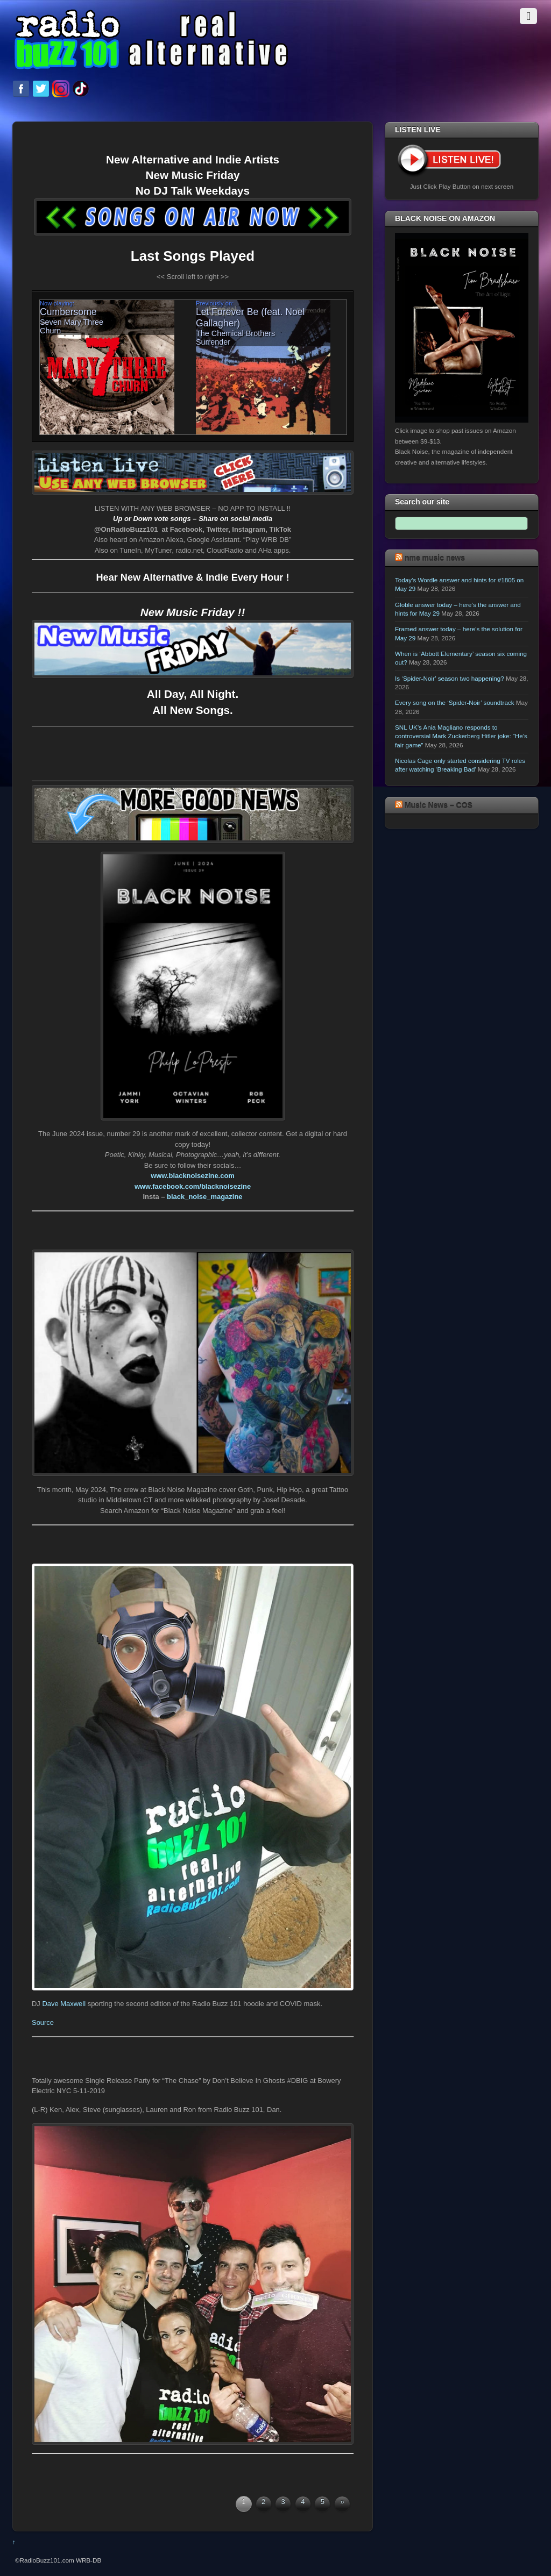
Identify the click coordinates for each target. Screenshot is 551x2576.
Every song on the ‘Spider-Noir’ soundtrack (454, 702)
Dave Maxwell (64, 2004)
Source (43, 2022)
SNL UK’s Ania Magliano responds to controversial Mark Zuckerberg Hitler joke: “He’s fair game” (461, 736)
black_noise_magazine (204, 1197)
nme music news (435, 558)
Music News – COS (438, 805)
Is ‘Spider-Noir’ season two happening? (449, 678)
